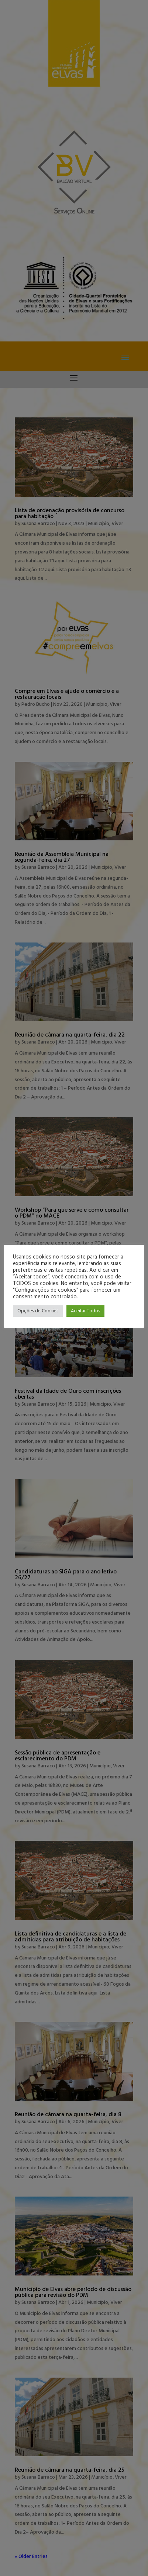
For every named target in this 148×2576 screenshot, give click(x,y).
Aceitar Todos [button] (85, 1311)
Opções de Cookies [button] (37, 1311)
